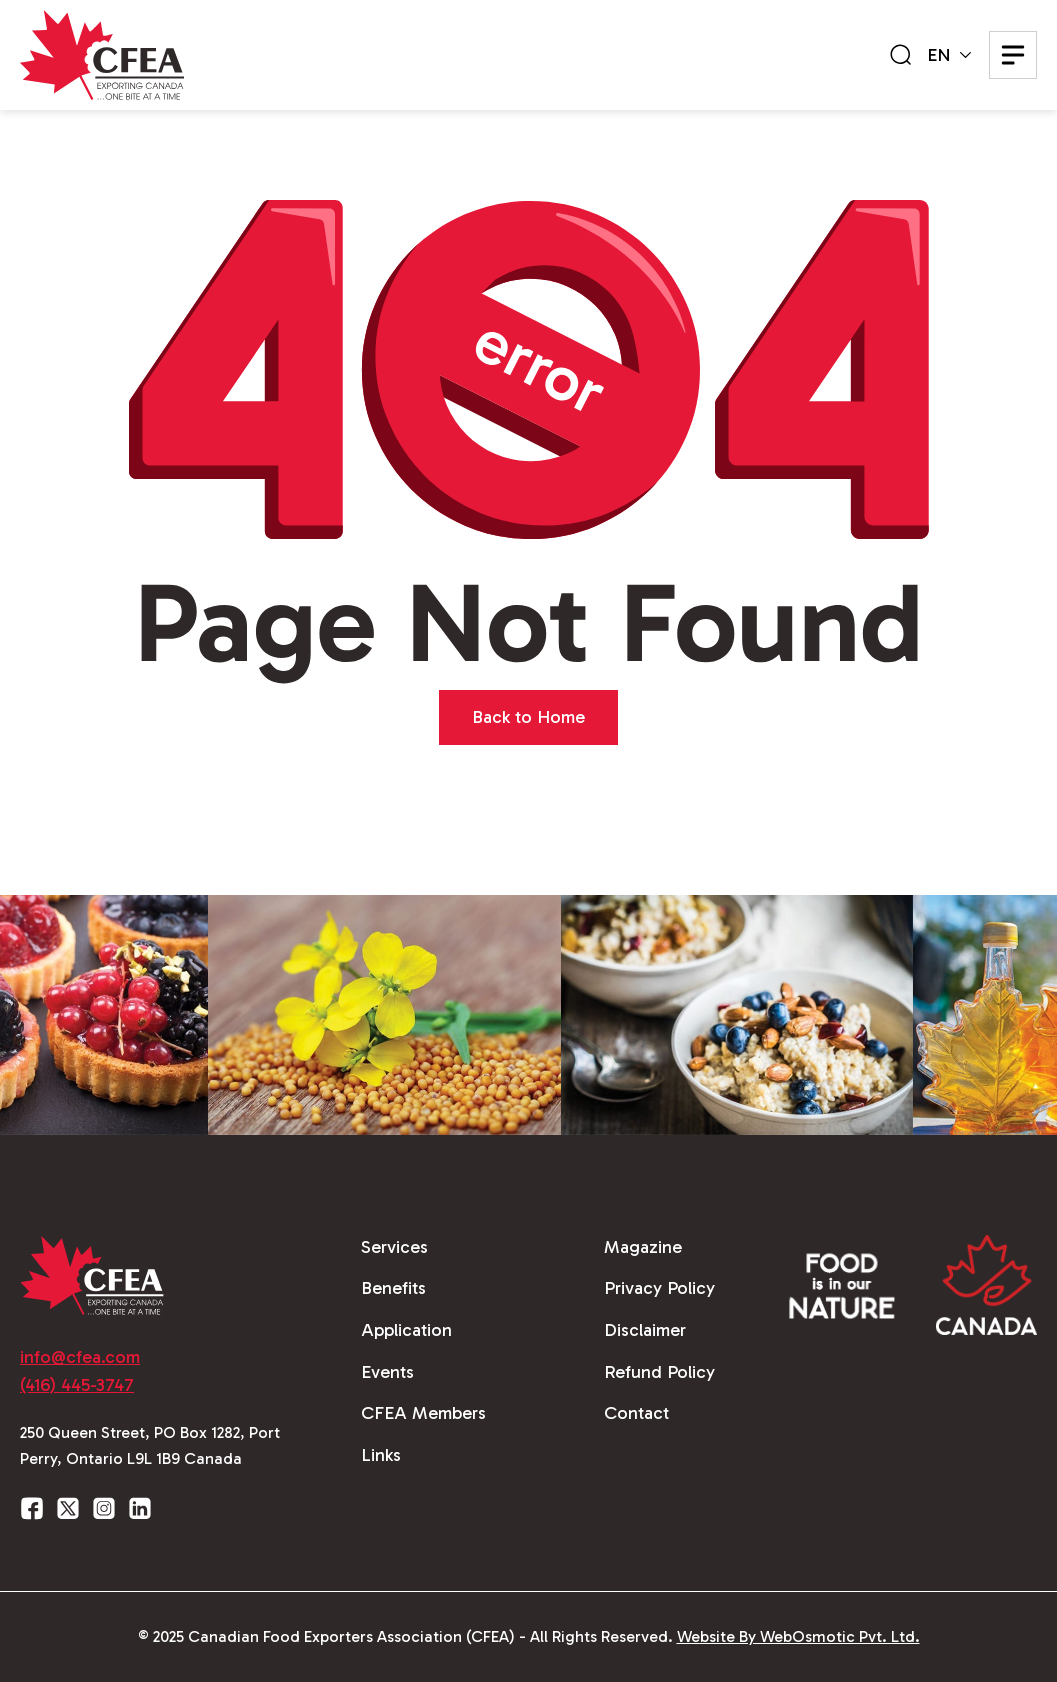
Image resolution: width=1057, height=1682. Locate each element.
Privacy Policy (659, 1288)
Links (381, 1455)
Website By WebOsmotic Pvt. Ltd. (798, 1636)
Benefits (393, 1288)
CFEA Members (423, 1413)
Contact (636, 1413)
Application (406, 1330)
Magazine (643, 1247)
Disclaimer (645, 1330)
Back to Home (528, 717)
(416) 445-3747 (77, 1385)
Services (394, 1247)
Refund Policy (659, 1372)
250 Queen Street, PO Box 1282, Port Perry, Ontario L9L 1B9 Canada (150, 1445)
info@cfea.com (80, 1357)
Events (387, 1372)
